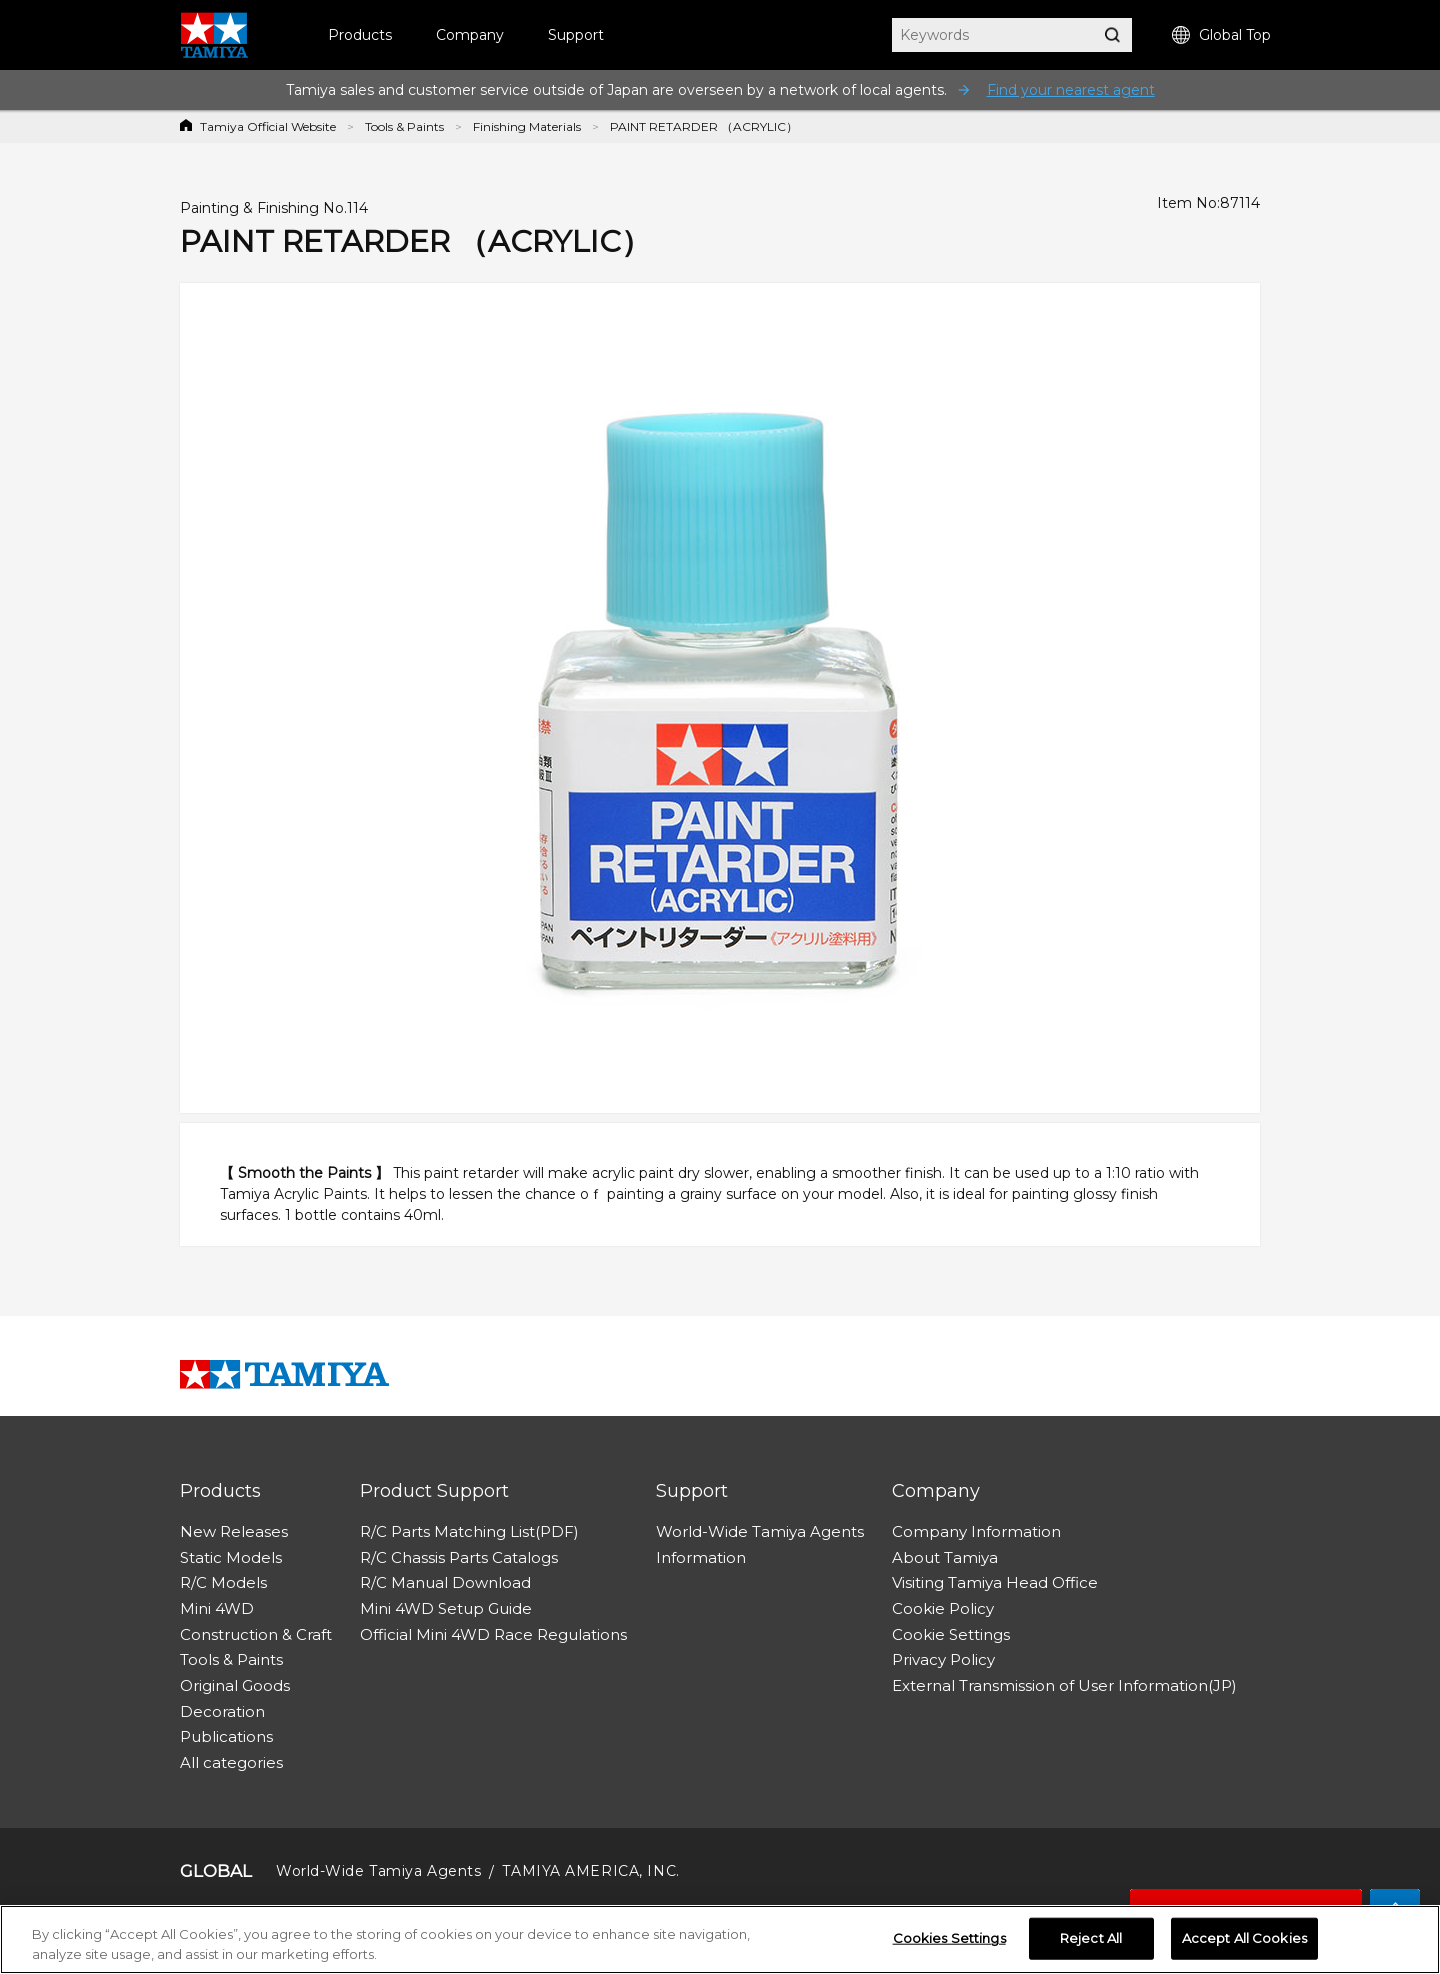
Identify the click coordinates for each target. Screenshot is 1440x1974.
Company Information (976, 1531)
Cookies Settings (949, 1939)
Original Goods (235, 1685)
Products (360, 35)
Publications (226, 1736)
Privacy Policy (943, 1659)
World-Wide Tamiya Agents (760, 1531)
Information (701, 1557)
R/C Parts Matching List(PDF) (469, 1531)
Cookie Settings (951, 1634)
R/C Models (223, 1582)
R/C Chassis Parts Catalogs (459, 1557)
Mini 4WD (217, 1608)
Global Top (1221, 35)
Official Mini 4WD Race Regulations (493, 1634)
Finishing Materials (527, 126)
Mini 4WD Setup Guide (446, 1608)
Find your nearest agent (1071, 90)
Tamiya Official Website (268, 126)
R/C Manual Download (445, 1582)
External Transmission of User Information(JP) (1064, 1685)
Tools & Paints (404, 126)
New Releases (234, 1531)
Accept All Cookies (1244, 1939)
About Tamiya (945, 1557)
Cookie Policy (943, 1608)
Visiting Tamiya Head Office (995, 1582)
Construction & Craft (256, 1634)
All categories (231, 1762)
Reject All (1091, 1939)
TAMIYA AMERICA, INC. (590, 1871)
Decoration (222, 1711)
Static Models (231, 1557)
